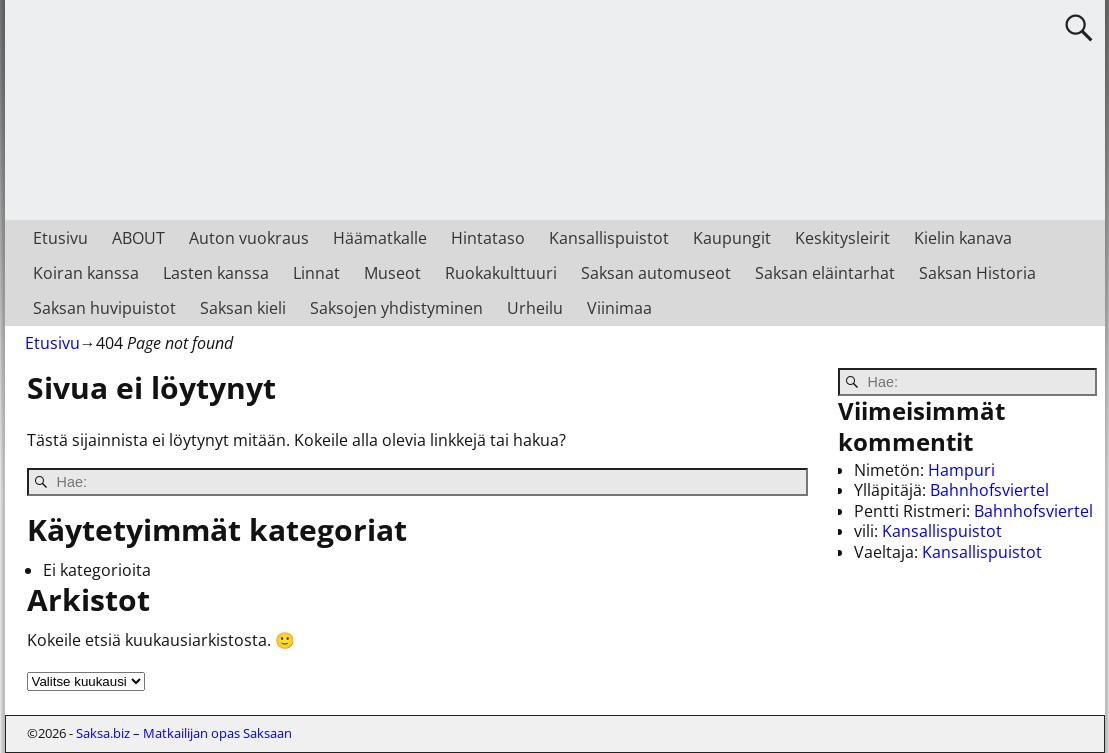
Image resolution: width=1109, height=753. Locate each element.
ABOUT (138, 238)
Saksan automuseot (656, 273)
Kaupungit (732, 238)
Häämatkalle (380, 238)
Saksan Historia (977, 273)
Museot (392, 273)
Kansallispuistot (609, 238)
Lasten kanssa (216, 273)
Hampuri (961, 470)
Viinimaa (619, 308)
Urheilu (535, 308)
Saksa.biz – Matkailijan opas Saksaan (184, 733)
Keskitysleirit (842, 238)
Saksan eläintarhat (825, 273)
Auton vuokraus (249, 238)
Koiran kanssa (86, 273)
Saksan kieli (243, 308)
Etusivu (60, 238)
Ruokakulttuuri (501, 273)
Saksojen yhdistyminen (396, 308)
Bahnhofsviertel (989, 490)
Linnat (316, 273)
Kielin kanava (963, 238)
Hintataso (488, 238)
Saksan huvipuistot (104, 308)
